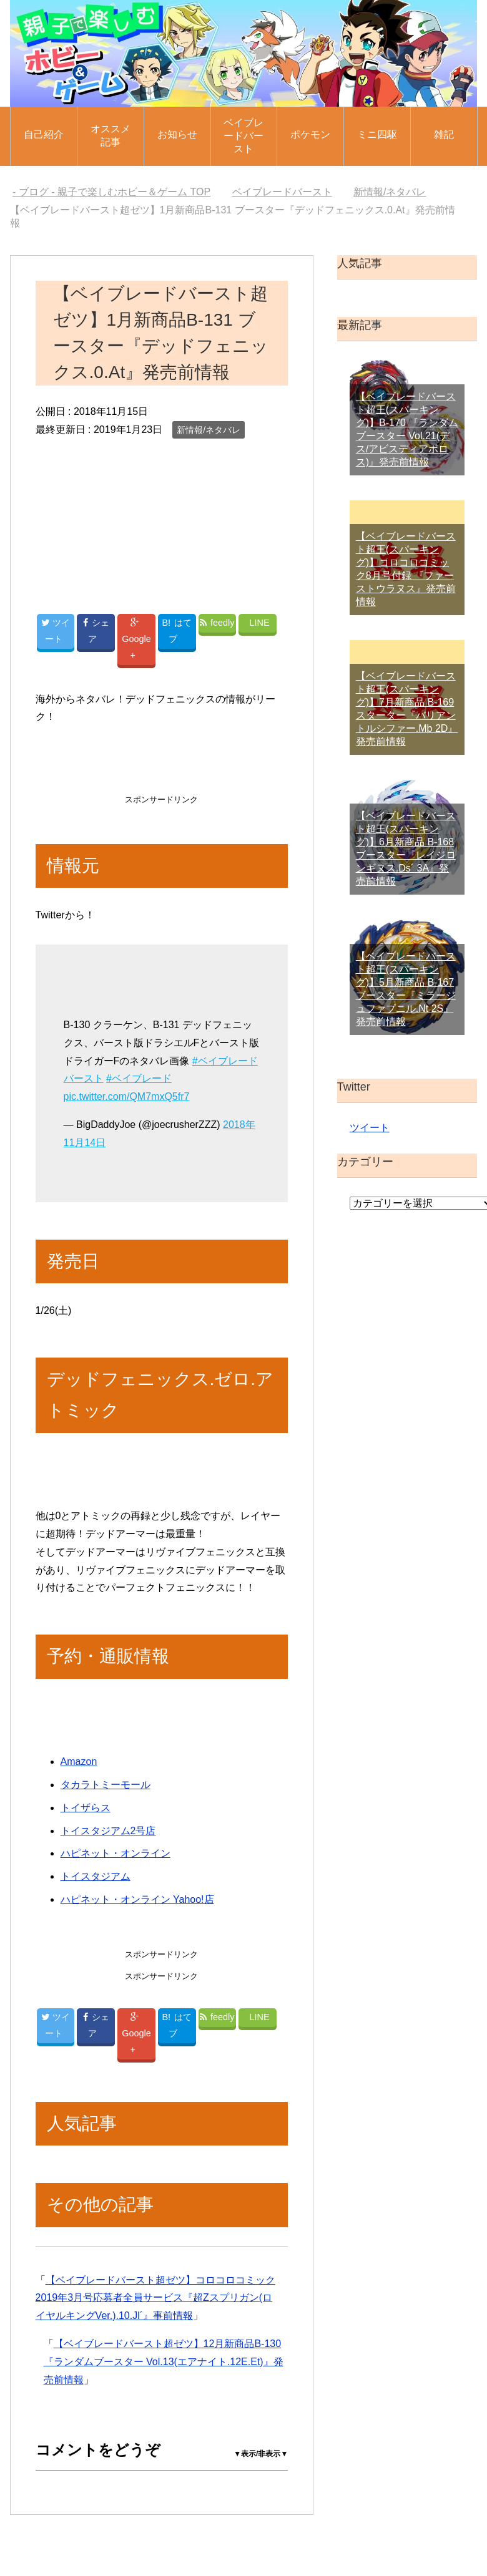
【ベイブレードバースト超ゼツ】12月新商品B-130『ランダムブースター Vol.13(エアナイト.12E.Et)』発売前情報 (163, 2361)
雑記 (444, 134)
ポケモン (310, 134)
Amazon (79, 1761)
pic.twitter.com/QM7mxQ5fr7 (127, 1096)
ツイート (370, 1127)
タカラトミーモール (105, 1784)
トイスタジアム (95, 1876)
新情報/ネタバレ (208, 430)
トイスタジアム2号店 (108, 1830)
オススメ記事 (110, 135)
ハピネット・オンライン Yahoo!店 (137, 1899)
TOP (111, 192)
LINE (259, 622)
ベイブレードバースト (243, 135)
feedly (217, 622)
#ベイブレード (139, 1078)
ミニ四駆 (377, 134)
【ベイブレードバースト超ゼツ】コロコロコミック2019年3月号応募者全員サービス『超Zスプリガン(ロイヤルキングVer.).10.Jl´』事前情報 (155, 2297)
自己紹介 (44, 134)
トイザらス (86, 1807)
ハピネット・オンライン (115, 1853)
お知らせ (177, 134)
